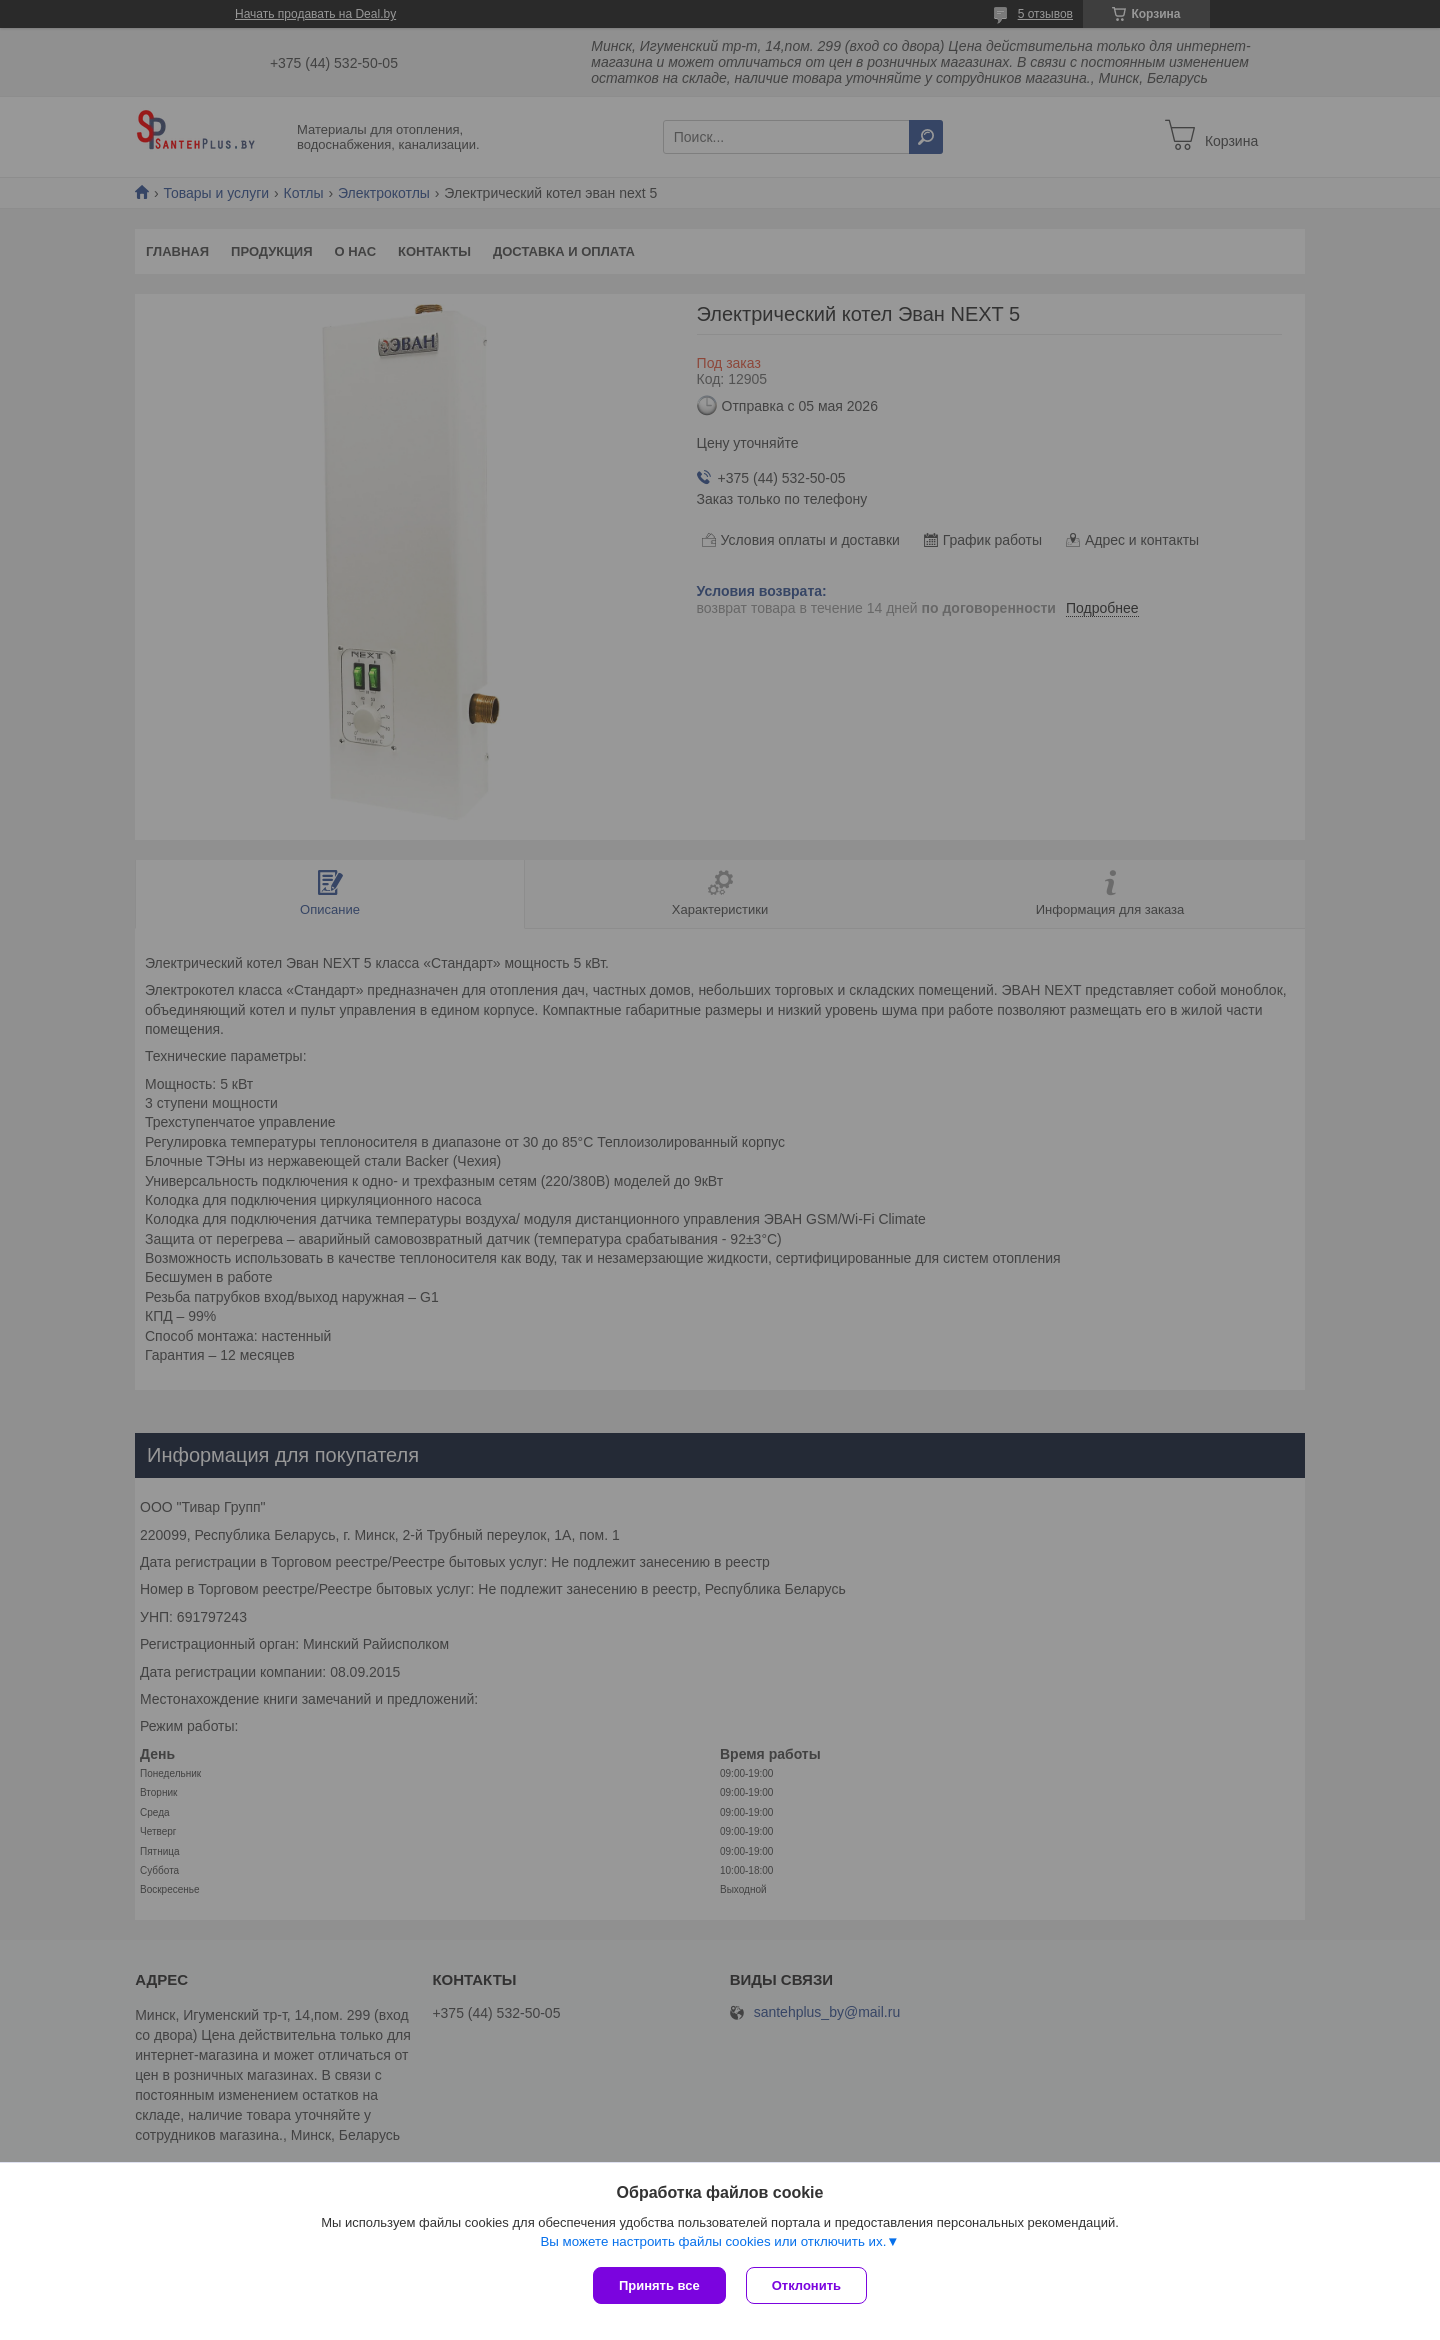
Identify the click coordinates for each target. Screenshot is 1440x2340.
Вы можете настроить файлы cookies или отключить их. (713, 2241)
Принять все (659, 2285)
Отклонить (806, 2285)
